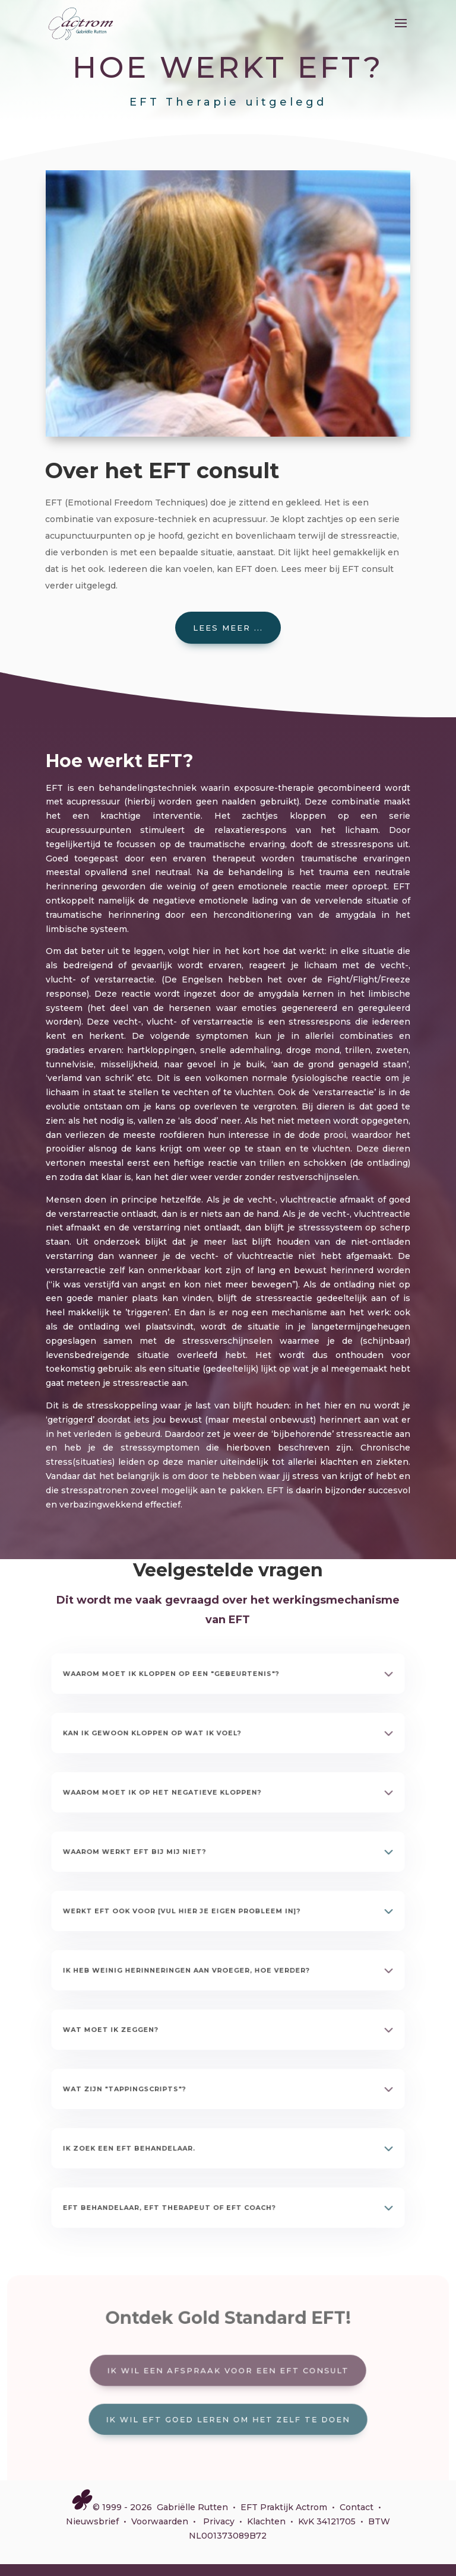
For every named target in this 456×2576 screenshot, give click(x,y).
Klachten (266, 2521)
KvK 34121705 (327, 2521)
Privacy (219, 2521)
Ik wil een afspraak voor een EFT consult (228, 2371)
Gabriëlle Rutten (192, 2507)
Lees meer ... (228, 627)
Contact (356, 2507)
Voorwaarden (159, 2521)
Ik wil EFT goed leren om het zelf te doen (228, 2417)
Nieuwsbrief (92, 2521)
